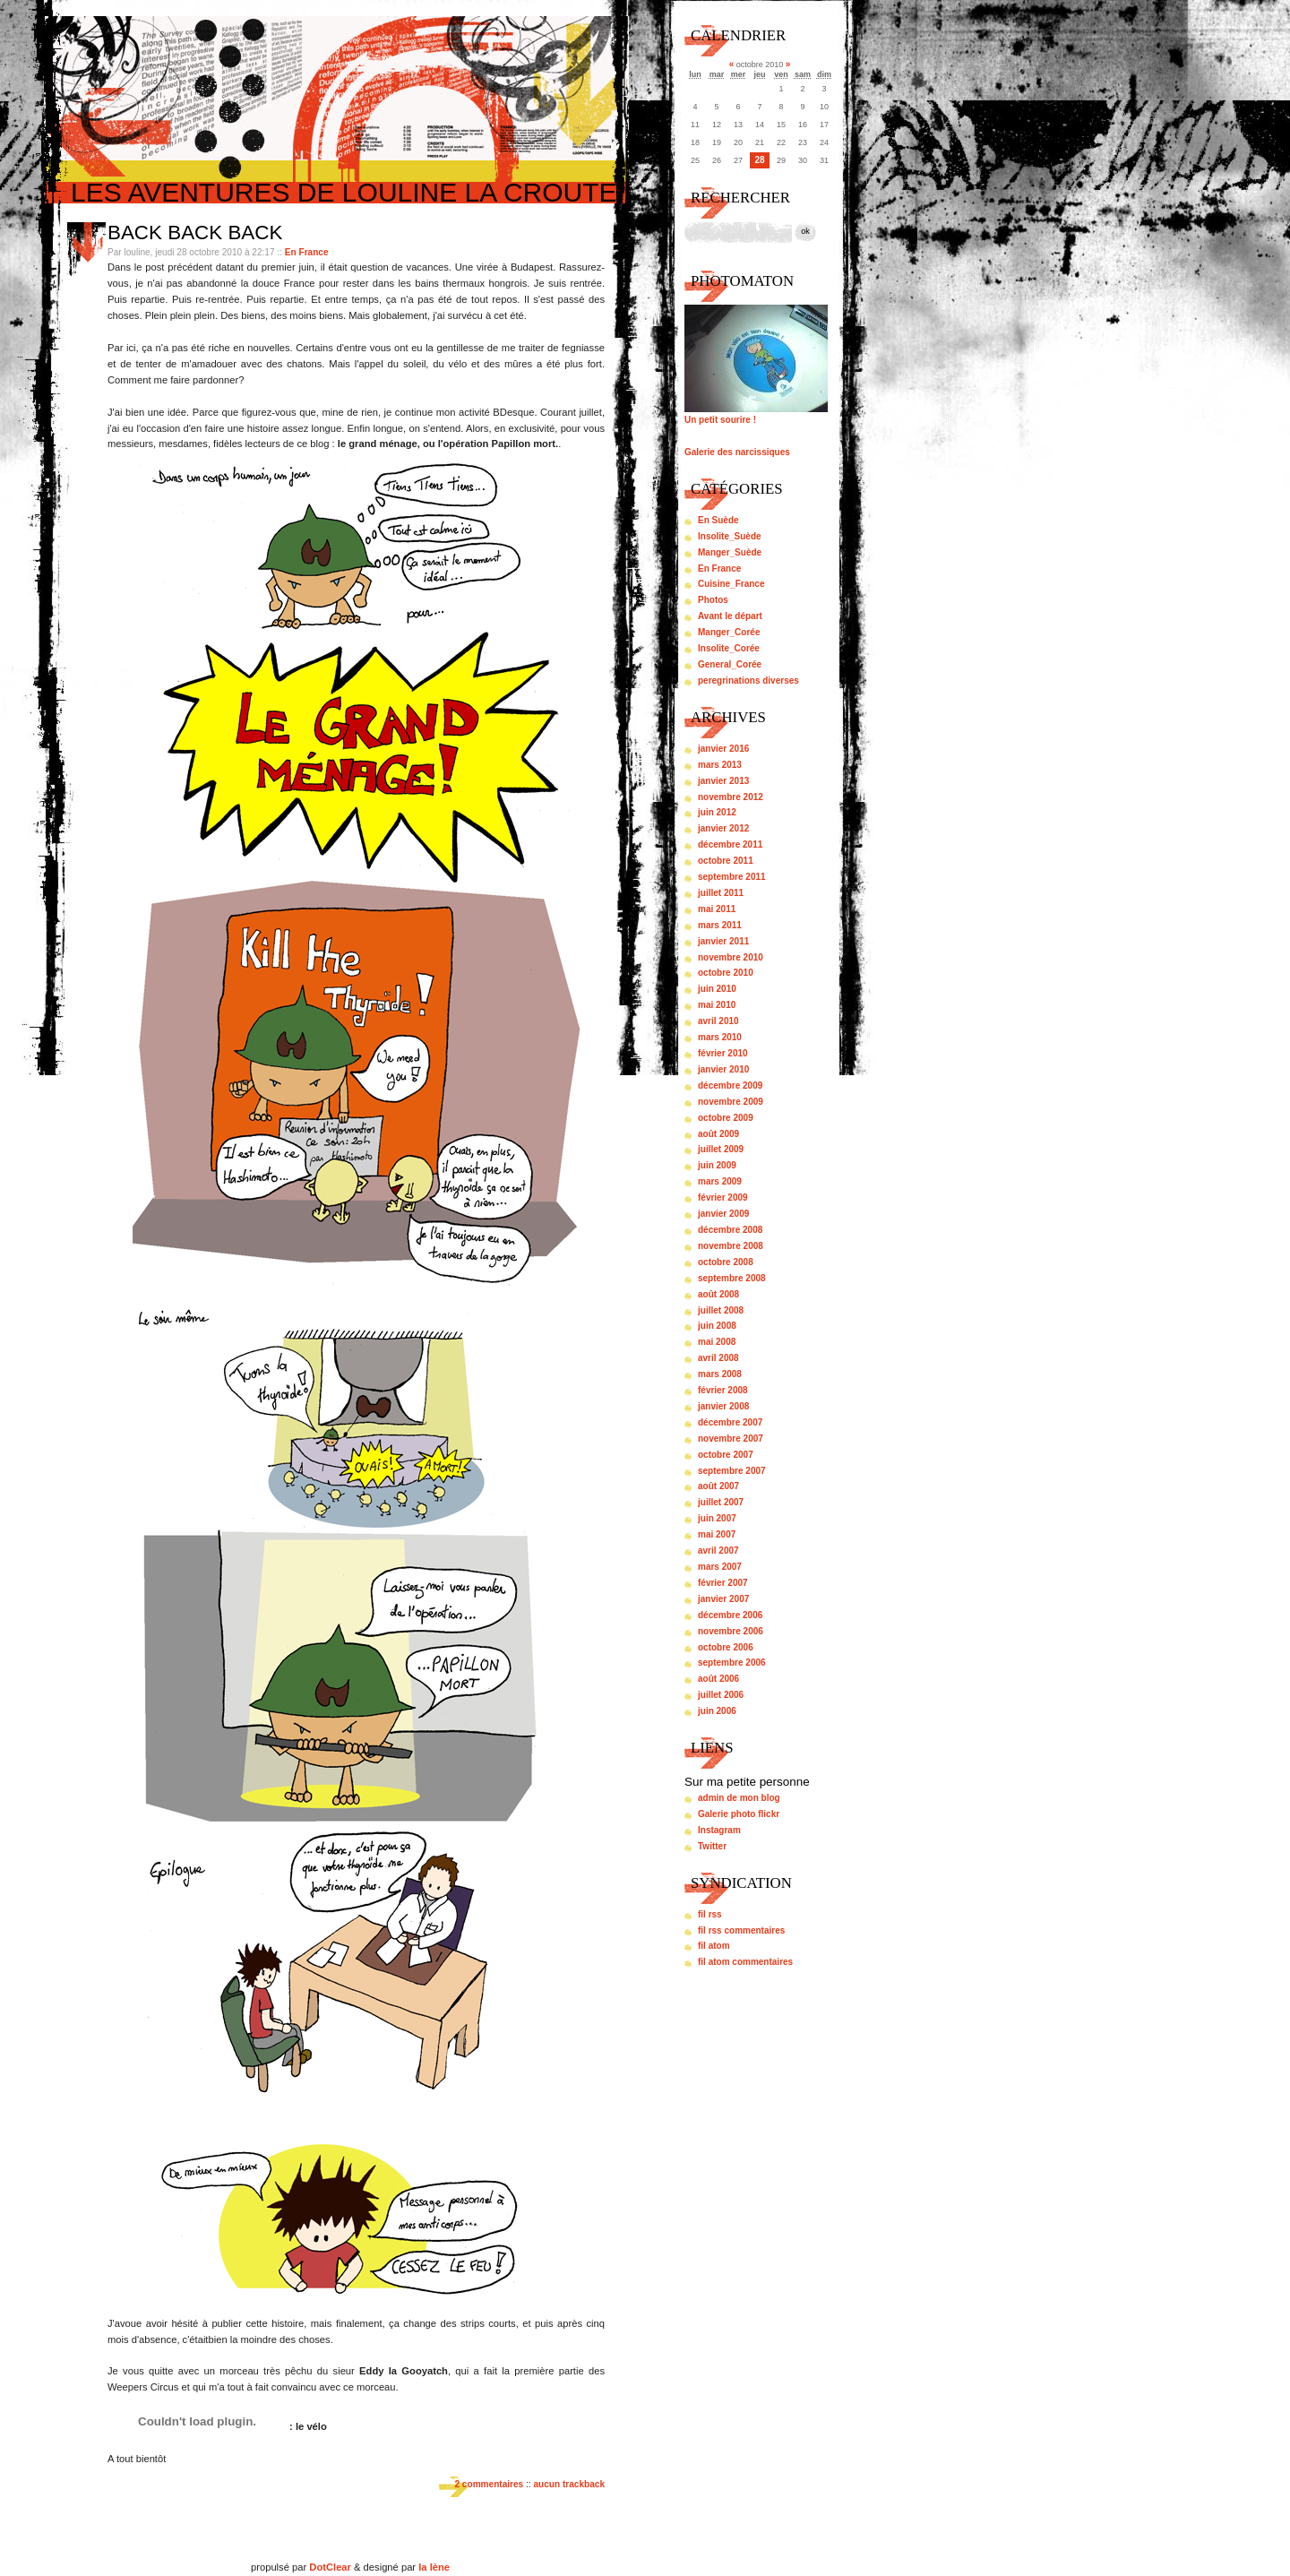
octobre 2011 (725, 861)
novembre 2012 (730, 797)
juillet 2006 (721, 1695)
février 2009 (723, 1197)
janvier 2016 (723, 749)
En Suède (718, 520)
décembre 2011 (730, 844)
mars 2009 (720, 1181)
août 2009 (718, 1134)
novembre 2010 (730, 957)
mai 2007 (716, 1534)
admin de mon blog (739, 1798)
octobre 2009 (725, 1118)
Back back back (195, 232)
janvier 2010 (723, 1069)
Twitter (712, 1846)
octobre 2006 (725, 1647)
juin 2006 (717, 1711)
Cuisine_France (731, 584)
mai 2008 (716, 1342)
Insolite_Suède (729, 536)
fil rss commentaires (741, 1930)
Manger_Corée (729, 632)
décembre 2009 (730, 1085)
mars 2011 (720, 925)
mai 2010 (716, 1005)
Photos (713, 600)
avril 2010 (718, 1021)
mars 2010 (720, 1037)
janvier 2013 (723, 781)
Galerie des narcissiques (737, 452)
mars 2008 (720, 1374)
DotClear (330, 2567)
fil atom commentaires (745, 1962)
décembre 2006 (730, 1615)
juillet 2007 (721, 1502)
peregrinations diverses (748, 680)
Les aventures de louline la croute (344, 192)
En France (307, 252)
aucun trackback (569, 2484)
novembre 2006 (730, 1631)
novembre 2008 (730, 1246)
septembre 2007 (732, 1471)
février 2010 (723, 1053)
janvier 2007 (723, 1599)
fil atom (714, 1946)
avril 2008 (718, 1358)
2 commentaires (488, 2484)
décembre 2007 (730, 1422)
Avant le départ (730, 616)
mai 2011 (716, 909)
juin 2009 (717, 1165)
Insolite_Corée (729, 648)
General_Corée (729, 664)
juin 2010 (717, 989)
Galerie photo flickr (738, 1814)
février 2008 (723, 1390)
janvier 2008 (723, 1406)
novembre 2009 (730, 1102)
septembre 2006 (732, 1662)
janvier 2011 (723, 941)
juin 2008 (717, 1326)
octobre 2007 (725, 1455)
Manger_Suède (729, 552)
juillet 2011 (721, 893)
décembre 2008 (730, 1230)
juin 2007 (717, 1518)
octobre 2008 (725, 1262)
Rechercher (740, 197)
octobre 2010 (725, 973)
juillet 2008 (721, 1310)
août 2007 (718, 1486)
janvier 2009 (723, 1214)
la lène (434, 2567)
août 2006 (718, 1679)
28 (759, 160)
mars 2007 (720, 1567)
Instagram (719, 1830)
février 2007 (723, 1583)
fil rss (710, 1914)
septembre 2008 (732, 1278)
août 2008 (718, 1294)
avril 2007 (718, 1550)
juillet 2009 (721, 1149)
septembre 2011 (732, 877)
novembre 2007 (730, 1438)
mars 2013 (720, 765)
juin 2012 (717, 812)
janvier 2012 (723, 828)
